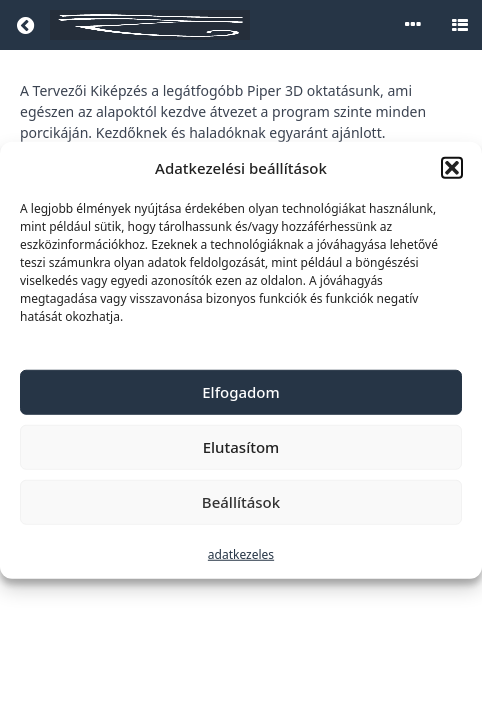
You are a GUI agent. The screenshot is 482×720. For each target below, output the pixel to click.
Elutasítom (241, 447)
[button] (452, 168)
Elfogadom (240, 392)
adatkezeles (241, 553)
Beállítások (241, 502)
